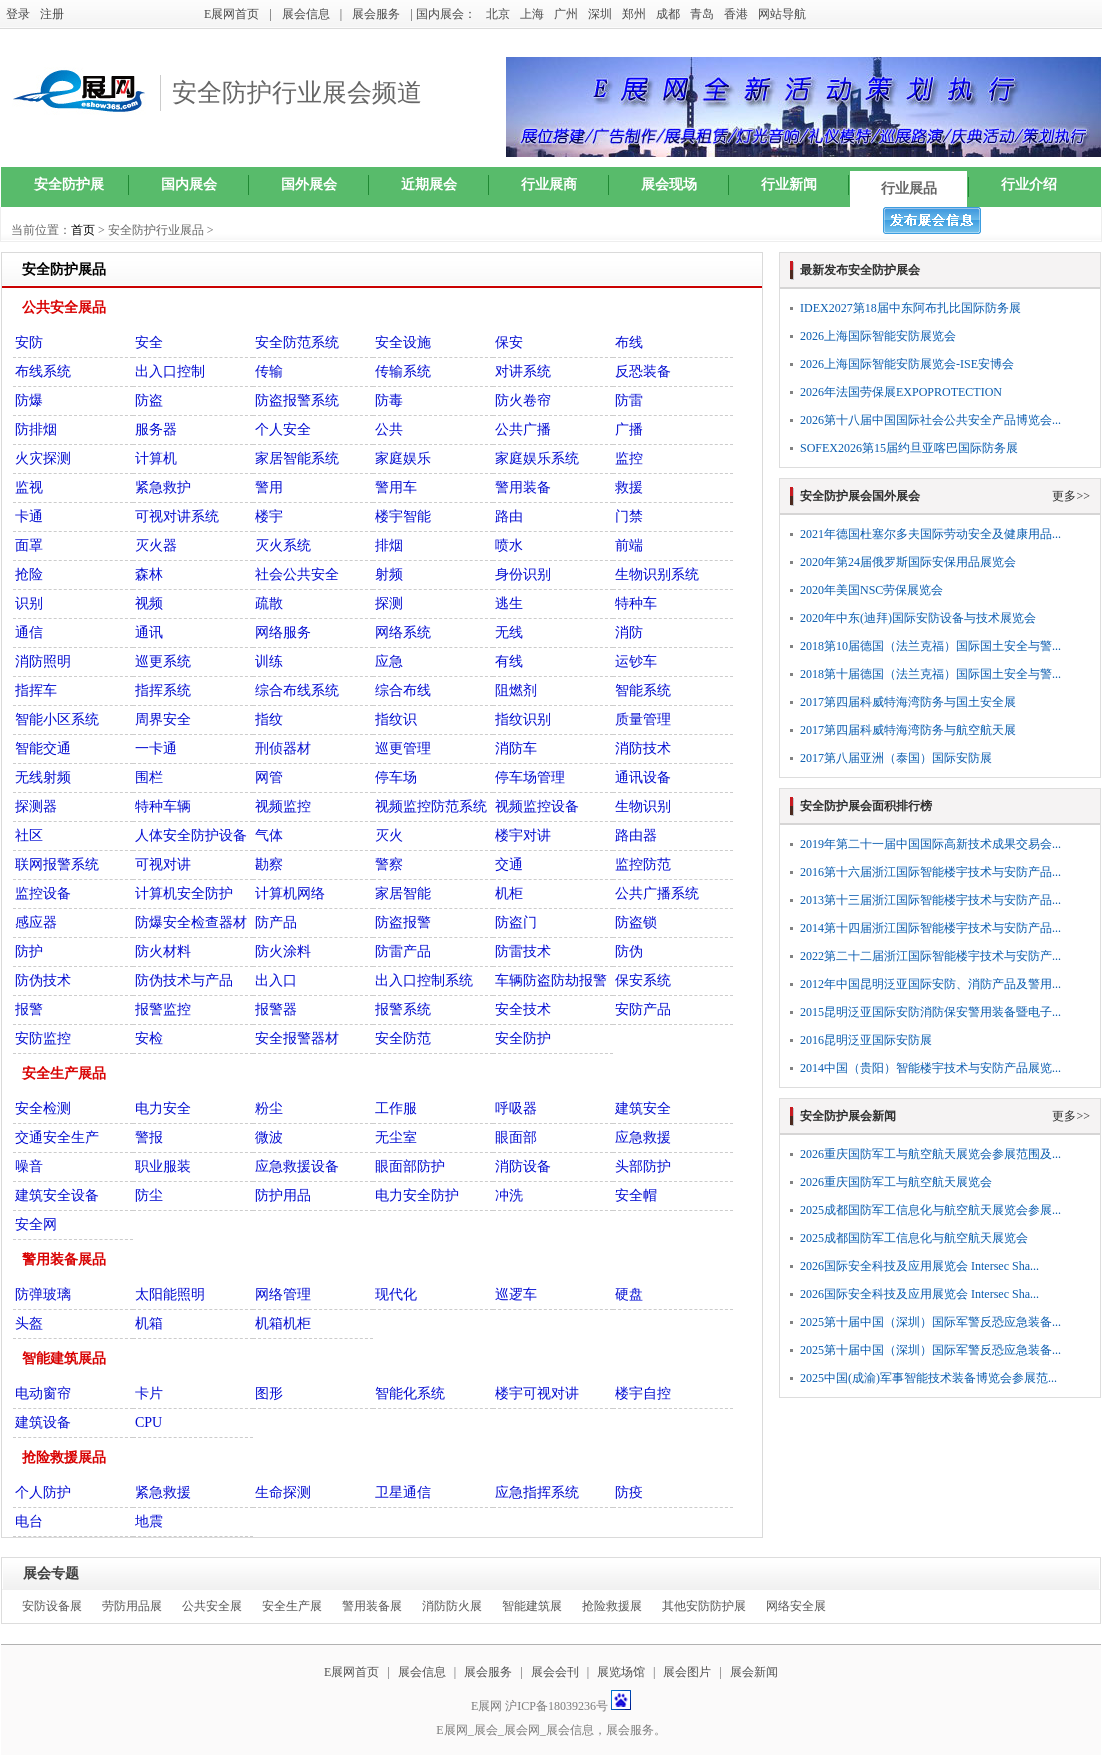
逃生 (509, 603)
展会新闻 (754, 1672)
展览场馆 (621, 1672)
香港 (736, 14)
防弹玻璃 (43, 1294)
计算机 (156, 458)
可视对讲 (163, 864)
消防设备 (523, 1166)
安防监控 (43, 1038)
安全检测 (43, 1108)
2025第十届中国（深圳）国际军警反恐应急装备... (930, 1322)
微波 (269, 1137)
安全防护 (523, 1038)
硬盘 (629, 1294)
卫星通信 (403, 1492)
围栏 (149, 777)
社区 (29, 835)
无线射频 (43, 777)
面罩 (29, 545)
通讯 (149, 632)
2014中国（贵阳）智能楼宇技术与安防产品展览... (930, 1068)
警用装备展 (372, 1606)
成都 (668, 14)
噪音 (29, 1166)
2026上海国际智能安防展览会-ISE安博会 (907, 364)
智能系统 (643, 690)
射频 (389, 574)
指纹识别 (523, 719)
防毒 (389, 400)
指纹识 (396, 719)
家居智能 (403, 893)
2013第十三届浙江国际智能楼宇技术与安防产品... (930, 900)
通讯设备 (643, 777)
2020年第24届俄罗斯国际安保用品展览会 (908, 562)
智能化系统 (410, 1393)
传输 (269, 371)
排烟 (389, 545)
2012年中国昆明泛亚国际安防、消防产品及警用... (930, 984)
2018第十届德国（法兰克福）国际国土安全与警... (930, 674)
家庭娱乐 (403, 458)
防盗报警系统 (297, 400)
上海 (532, 14)
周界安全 (163, 719)
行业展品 (909, 188)
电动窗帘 (43, 1393)
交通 (509, 864)
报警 (29, 1009)
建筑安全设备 (57, 1195)
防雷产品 (403, 951)
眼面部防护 (410, 1166)
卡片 (149, 1393)
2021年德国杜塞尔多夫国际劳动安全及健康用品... (930, 534)
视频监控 (283, 806)
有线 (509, 661)
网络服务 (283, 632)
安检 (149, 1038)
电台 (29, 1521)
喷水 (509, 545)
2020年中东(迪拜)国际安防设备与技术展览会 (918, 618)
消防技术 (643, 748)
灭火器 (156, 545)
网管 (269, 777)
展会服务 (376, 14)
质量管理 (643, 719)
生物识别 (643, 806)
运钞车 (636, 661)
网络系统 (403, 632)
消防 (629, 632)
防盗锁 (636, 922)
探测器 (36, 806)
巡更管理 (403, 748)
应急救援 (643, 1137)
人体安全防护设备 (191, 835)
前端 (629, 545)
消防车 (516, 748)
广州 (566, 14)
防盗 (149, 400)
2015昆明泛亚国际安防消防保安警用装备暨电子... (930, 1012)
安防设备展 (52, 1606)
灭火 (389, 835)
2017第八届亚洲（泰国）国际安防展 (896, 758)
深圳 (600, 14)
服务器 (156, 429)
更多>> (1071, 496)
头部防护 (643, 1166)
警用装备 (523, 487)
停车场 (396, 777)
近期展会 (429, 184)
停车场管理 (530, 777)
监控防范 (643, 864)
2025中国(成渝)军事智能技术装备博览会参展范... (928, 1378)
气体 (269, 835)
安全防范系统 (297, 342)
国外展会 (309, 184)
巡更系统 (163, 661)
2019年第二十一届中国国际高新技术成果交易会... (930, 844)
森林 (149, 574)
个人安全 (283, 429)
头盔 (29, 1323)
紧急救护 (163, 487)
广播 (629, 429)
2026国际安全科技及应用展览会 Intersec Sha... (919, 1266)
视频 (149, 603)
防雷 (629, 400)
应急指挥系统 (537, 1492)
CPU (148, 1422)
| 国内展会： (442, 14)
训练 (269, 661)
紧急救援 (163, 1492)
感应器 (36, 922)
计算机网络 (290, 893)
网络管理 (283, 1294)
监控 (629, 458)
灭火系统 (283, 545)
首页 (83, 230)
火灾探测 (43, 458)
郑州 (634, 14)
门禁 (629, 516)
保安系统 (643, 980)
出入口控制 (170, 371)
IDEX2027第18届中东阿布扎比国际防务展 (910, 308)
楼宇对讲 (523, 835)
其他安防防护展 (704, 1606)
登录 (18, 14)
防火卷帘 (523, 400)
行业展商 (549, 184)
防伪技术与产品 (184, 980)
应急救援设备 (297, 1166)
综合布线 (403, 690)
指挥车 (36, 690)
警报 (149, 1137)
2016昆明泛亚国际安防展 (866, 1040)
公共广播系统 (657, 893)
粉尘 (269, 1108)
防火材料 (163, 951)
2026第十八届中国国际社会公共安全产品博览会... (930, 420)
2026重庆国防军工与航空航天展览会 (896, 1182)
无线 (509, 632)
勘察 (269, 864)
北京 (498, 14)
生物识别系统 (657, 574)
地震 (149, 1521)
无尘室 (396, 1137)
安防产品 (643, 1009)
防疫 (629, 1492)
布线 (629, 342)
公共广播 (523, 429)
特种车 (636, 603)
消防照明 (43, 661)
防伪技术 (43, 980)
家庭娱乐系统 (537, 458)
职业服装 (163, 1166)
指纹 (269, 719)
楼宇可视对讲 (537, 1393)
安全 (149, 342)
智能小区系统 (57, 719)
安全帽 (636, 1195)
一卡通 (156, 748)
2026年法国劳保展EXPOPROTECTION (901, 392)
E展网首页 (231, 14)
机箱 (149, 1323)
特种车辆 (163, 806)
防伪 (629, 951)
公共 (389, 429)
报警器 (276, 1009)
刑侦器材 (283, 748)
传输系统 (403, 371)
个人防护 (43, 1492)
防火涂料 (283, 951)
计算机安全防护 (184, 893)
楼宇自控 (643, 1393)
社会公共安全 (297, 574)
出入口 (276, 980)
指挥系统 (163, 690)
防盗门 (516, 922)
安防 (29, 342)
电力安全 (163, 1108)
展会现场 (669, 184)
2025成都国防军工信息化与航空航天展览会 (914, 1238)
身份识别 (523, 574)
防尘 (149, 1195)
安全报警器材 (297, 1038)
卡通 (29, 516)
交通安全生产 (57, 1137)
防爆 (29, 400)
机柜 (509, 893)
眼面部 (516, 1137)
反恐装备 (643, 371)
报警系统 (403, 1009)
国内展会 (189, 184)
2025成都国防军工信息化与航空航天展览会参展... (930, 1210)
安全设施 (403, 342)
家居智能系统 (297, 458)
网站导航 (782, 14)
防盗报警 (403, 922)
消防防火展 (452, 1606)
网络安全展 (796, 1606)
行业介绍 (1029, 184)
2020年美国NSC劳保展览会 (871, 590)
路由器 (636, 835)
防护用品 (283, 1195)
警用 (269, 487)
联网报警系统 (57, 864)
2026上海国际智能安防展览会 (878, 336)
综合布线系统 (297, 690)
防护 (29, 951)
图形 (269, 1393)
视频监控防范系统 (431, 806)
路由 (509, 516)
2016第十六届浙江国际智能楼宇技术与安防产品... (930, 872)
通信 (29, 632)
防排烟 (36, 429)
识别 (29, 603)
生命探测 (283, 1492)
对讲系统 (523, 371)
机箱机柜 (283, 1323)
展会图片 (688, 1672)
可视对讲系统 (177, 516)
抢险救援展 (612, 1606)
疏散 (269, 603)
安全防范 (403, 1038)
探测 (389, 603)
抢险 (29, 574)
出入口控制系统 (424, 980)
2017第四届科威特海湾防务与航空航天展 (908, 730)
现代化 (396, 1294)
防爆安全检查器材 (191, 922)
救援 (629, 487)
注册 (52, 14)
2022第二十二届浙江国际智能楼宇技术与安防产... (930, 956)
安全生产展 (292, 1606)
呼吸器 (516, 1108)
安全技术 (523, 1009)
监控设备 (43, 893)
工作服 (396, 1108)
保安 (509, 342)
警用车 (396, 487)
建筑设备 (43, 1422)
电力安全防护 (417, 1195)
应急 (389, 661)
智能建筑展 (532, 1606)
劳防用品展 (132, 1606)
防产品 (276, 922)
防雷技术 (523, 951)
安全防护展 (69, 184)
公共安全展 (212, 1606)
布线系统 (43, 371)
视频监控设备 (537, 806)
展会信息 (306, 14)
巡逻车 (516, 1294)
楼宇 (269, 516)
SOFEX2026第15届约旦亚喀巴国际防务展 (909, 448)
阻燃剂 (516, 690)
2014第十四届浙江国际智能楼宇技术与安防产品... (930, 928)
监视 (29, 487)
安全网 (36, 1224)
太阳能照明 (170, 1294)
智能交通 (43, 748)
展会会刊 (555, 1672)
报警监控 (163, 1009)
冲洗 (509, 1195)
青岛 (702, 14)
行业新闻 (789, 184)
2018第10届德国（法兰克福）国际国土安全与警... (930, 646)
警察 (389, 864)
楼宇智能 (403, 516)
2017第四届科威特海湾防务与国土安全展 (908, 702)
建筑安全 (643, 1108)
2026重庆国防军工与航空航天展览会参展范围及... (930, 1154)
